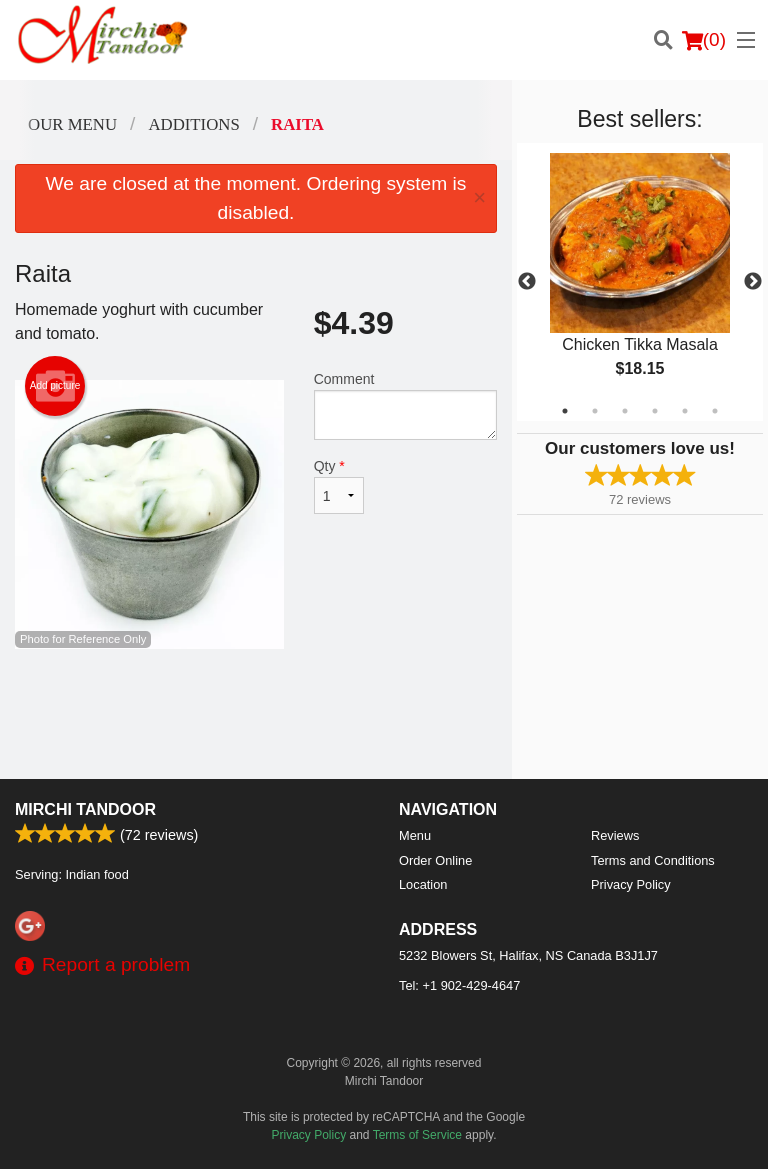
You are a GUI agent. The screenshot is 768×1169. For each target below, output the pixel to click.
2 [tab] (595, 411)
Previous (527, 282)
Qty (339, 486)
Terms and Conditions (653, 860)
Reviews (615, 835)
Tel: (459, 985)
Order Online (435, 860)
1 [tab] (565, 411)
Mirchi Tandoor (85, 809)
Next (753, 282)
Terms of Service (417, 1135)
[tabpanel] (640, 282)
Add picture (55, 386)
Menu (415, 835)
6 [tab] (715, 411)
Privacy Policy (631, 884)
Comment (405, 405)
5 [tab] (685, 411)
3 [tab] (625, 411)
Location (423, 884)
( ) (704, 40)
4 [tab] (655, 411)
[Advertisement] (256, 714)
